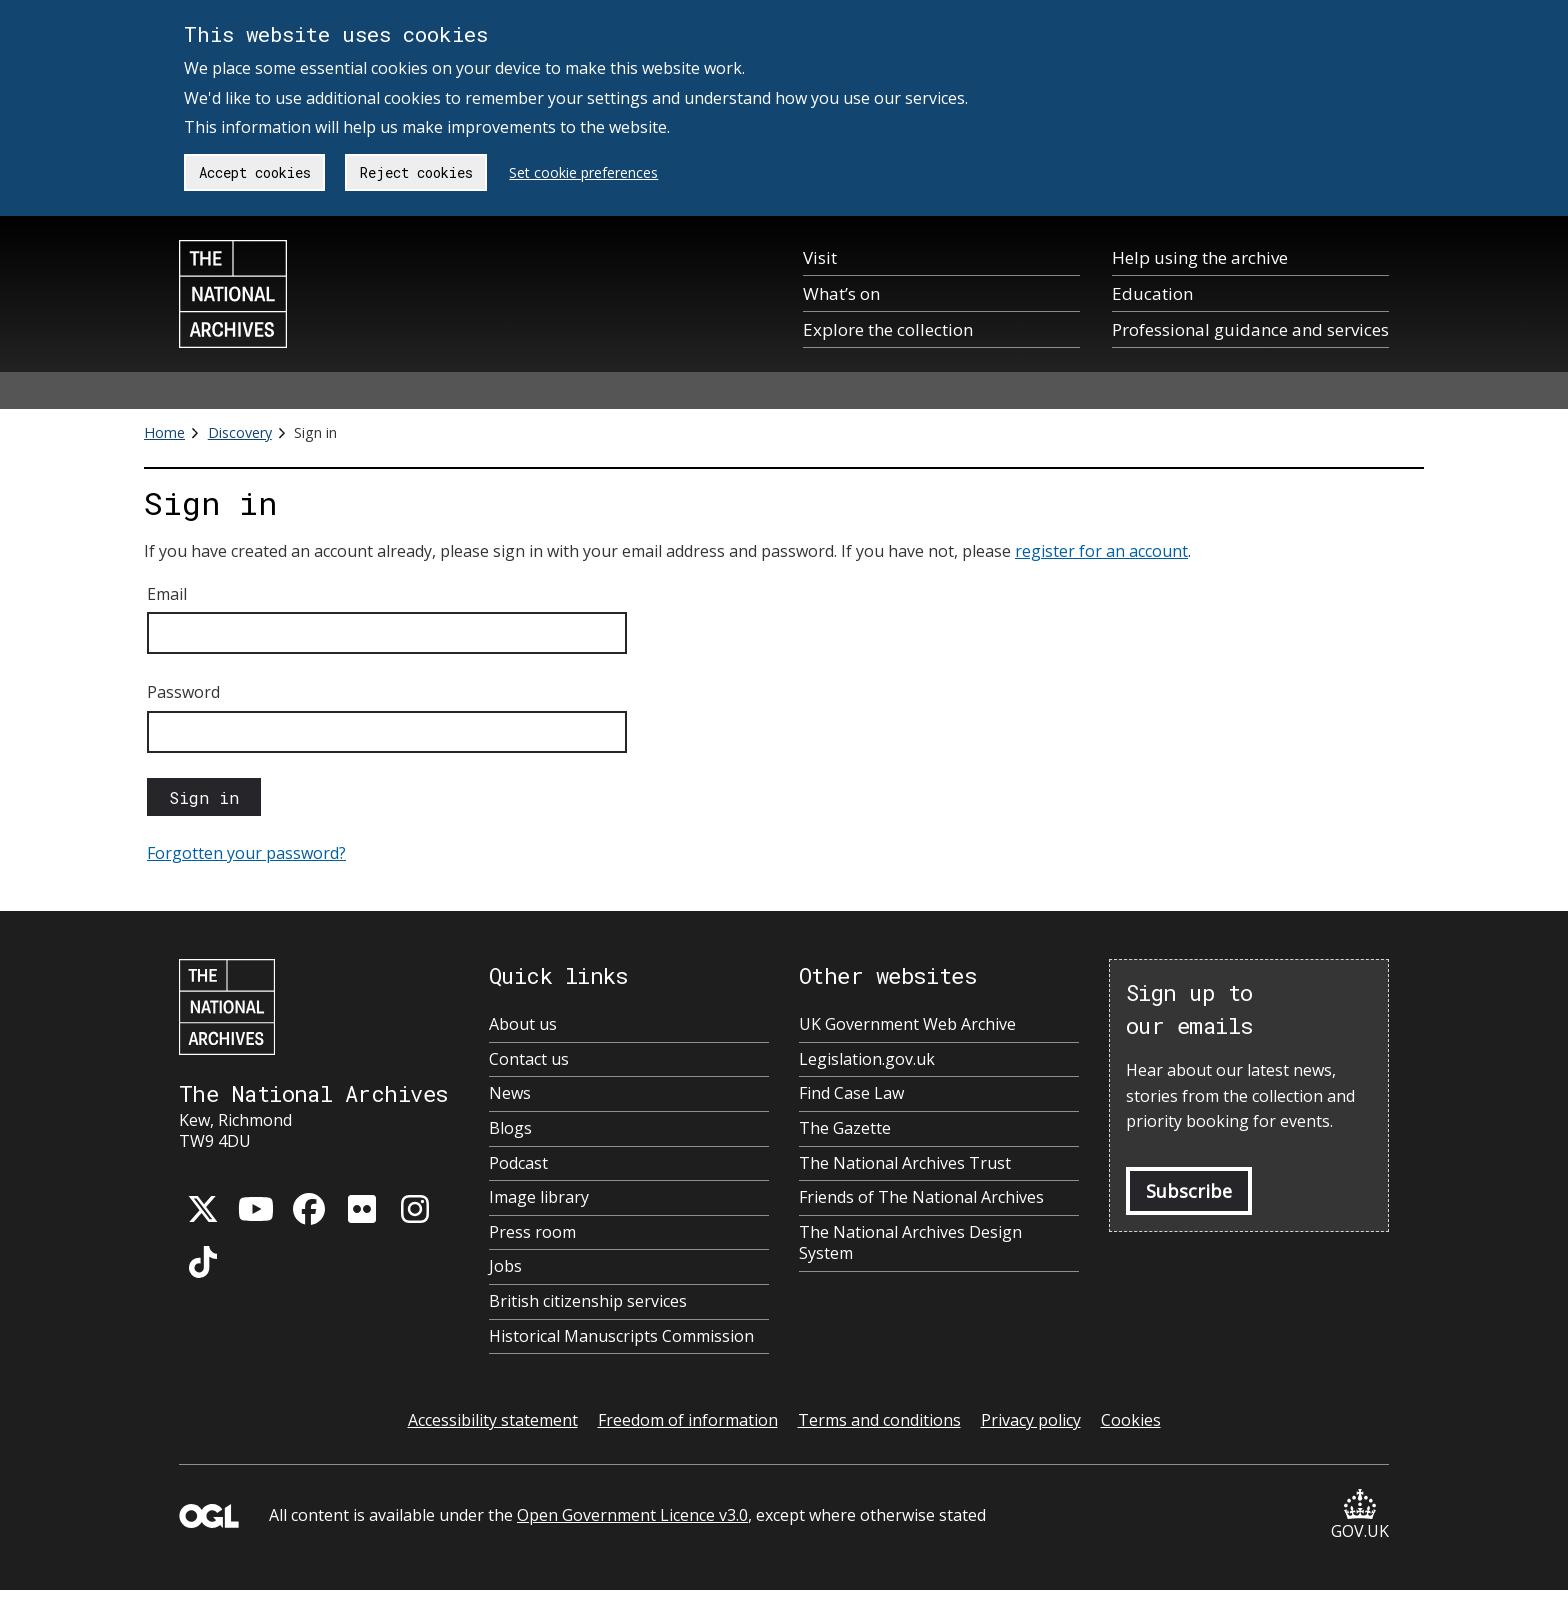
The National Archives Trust (905, 1163)
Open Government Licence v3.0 (632, 1515)
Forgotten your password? (246, 853)
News (510, 1093)
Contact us (529, 1059)
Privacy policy (1031, 1420)
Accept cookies (255, 172)
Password (183, 692)
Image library (539, 1197)
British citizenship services (588, 1301)
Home (164, 432)
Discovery (240, 432)
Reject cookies (416, 172)
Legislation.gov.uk (867, 1059)
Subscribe (1189, 1191)
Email (167, 594)
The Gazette (845, 1128)
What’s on (841, 293)
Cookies (1131, 1420)
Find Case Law (851, 1093)
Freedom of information (688, 1420)
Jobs (505, 1266)
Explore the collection (888, 329)
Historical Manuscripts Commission (621, 1336)
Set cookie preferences (583, 172)
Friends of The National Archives (921, 1197)
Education (1152, 293)
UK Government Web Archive (907, 1024)
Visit (820, 257)
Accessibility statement (493, 1420)
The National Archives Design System (910, 1243)
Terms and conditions (879, 1420)
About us (523, 1024)
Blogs (510, 1128)
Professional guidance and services (1250, 329)
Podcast (518, 1163)
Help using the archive (1200, 257)
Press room (532, 1232)
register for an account (1101, 551)
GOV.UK (1360, 1515)
